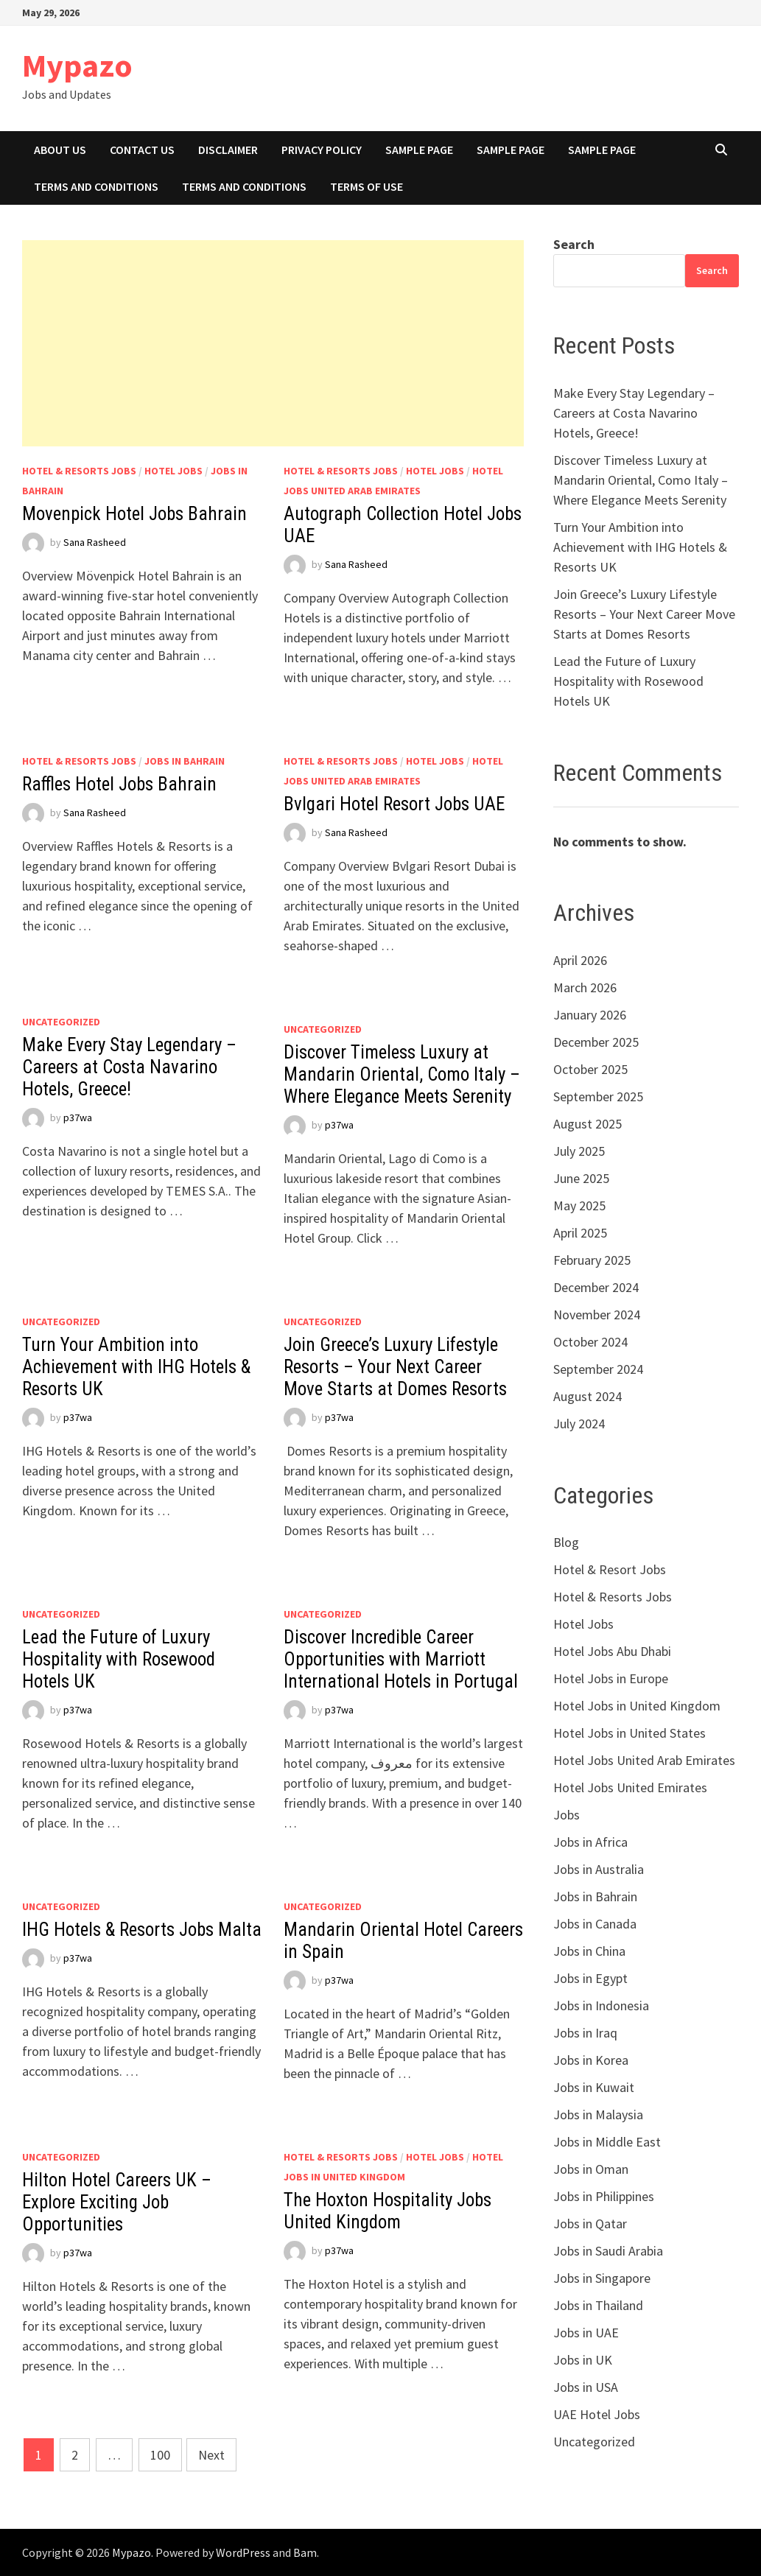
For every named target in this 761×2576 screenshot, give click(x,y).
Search (574, 244)
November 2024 (596, 1314)
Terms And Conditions (96, 186)
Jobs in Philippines (603, 2196)
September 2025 (598, 1096)
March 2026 (585, 987)
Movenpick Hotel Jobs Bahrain (134, 513)
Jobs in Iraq (585, 2032)
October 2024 (590, 1341)
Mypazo (77, 65)
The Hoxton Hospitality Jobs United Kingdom (387, 2211)
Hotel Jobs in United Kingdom (636, 1705)
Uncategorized (61, 1021)
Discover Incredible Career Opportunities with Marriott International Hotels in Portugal (401, 1659)
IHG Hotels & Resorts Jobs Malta (142, 1929)
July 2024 (579, 1423)
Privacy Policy (321, 149)
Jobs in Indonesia (601, 2005)
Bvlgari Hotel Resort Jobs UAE (394, 804)
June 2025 (581, 1178)
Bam (305, 2552)
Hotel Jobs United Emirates (630, 1787)
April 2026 (580, 960)
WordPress (243, 2552)
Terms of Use (366, 186)
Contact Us (142, 149)
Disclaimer (228, 149)
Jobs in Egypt (590, 1978)
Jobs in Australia (598, 1869)
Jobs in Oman (590, 2169)
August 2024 (587, 1396)
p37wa (77, 1117)
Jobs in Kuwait (593, 2087)
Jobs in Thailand (598, 2305)
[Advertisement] (273, 343)
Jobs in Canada (594, 1923)
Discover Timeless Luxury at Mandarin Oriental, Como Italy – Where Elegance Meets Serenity (402, 1074)
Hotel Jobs (173, 470)
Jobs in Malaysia (598, 2114)
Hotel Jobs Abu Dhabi (612, 1651)
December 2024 (596, 1287)
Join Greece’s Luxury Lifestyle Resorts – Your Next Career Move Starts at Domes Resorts (395, 1367)
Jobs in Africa (590, 1841)
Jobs (566, 1814)
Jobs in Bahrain (184, 761)
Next (211, 2454)
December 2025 (596, 1041)
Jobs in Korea (590, 2060)
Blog (566, 1542)
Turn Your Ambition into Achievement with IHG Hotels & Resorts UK (136, 1367)
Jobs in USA (585, 2387)
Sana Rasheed (94, 542)
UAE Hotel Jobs (596, 2414)
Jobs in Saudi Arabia (608, 2250)
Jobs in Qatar (590, 2223)
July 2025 (579, 1151)
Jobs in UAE (586, 2332)
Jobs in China (589, 1950)
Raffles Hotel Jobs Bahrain (119, 784)
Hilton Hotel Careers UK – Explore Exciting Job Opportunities (116, 2202)
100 (160, 2454)
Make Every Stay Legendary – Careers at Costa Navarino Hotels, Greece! (129, 1067)
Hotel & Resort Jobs (609, 1569)
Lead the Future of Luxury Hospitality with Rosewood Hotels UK (118, 1659)
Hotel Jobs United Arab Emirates (644, 1760)
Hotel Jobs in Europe (610, 1678)
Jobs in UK (582, 2359)
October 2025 (590, 1069)
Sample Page (419, 149)
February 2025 (592, 1260)
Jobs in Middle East (607, 2141)
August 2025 (587, 1123)
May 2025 (579, 1205)
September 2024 (598, 1369)
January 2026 (589, 1014)
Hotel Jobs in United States (629, 1732)
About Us (60, 149)
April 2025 (580, 1232)
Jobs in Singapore (601, 2278)
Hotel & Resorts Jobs (79, 470)
